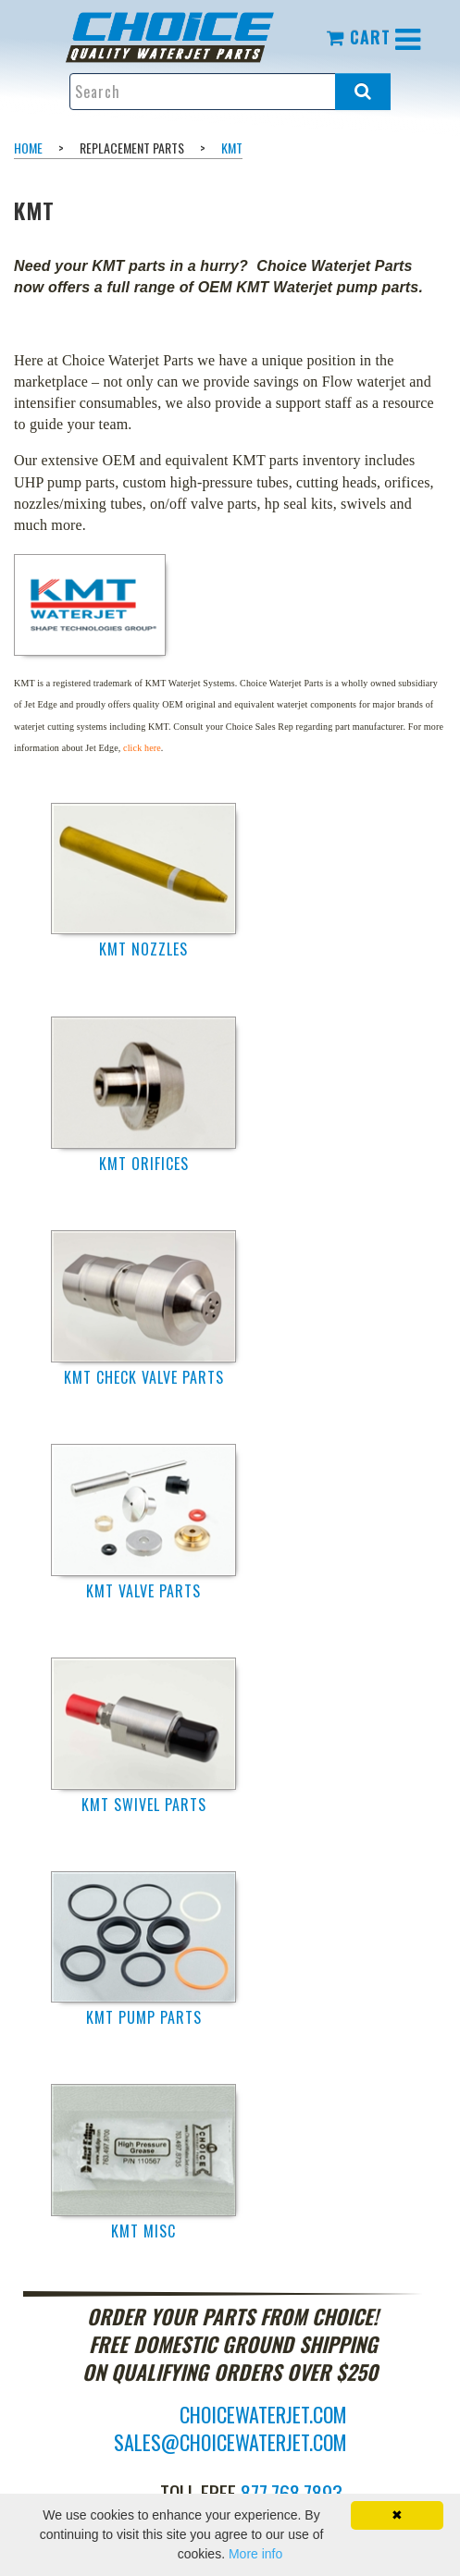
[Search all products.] (363, 91)
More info (255, 2553)
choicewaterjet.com (263, 2414)
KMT (231, 147)
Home (28, 147)
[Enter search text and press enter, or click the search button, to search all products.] (230, 91)
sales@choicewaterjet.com (230, 2442)
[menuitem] (184, 37)
